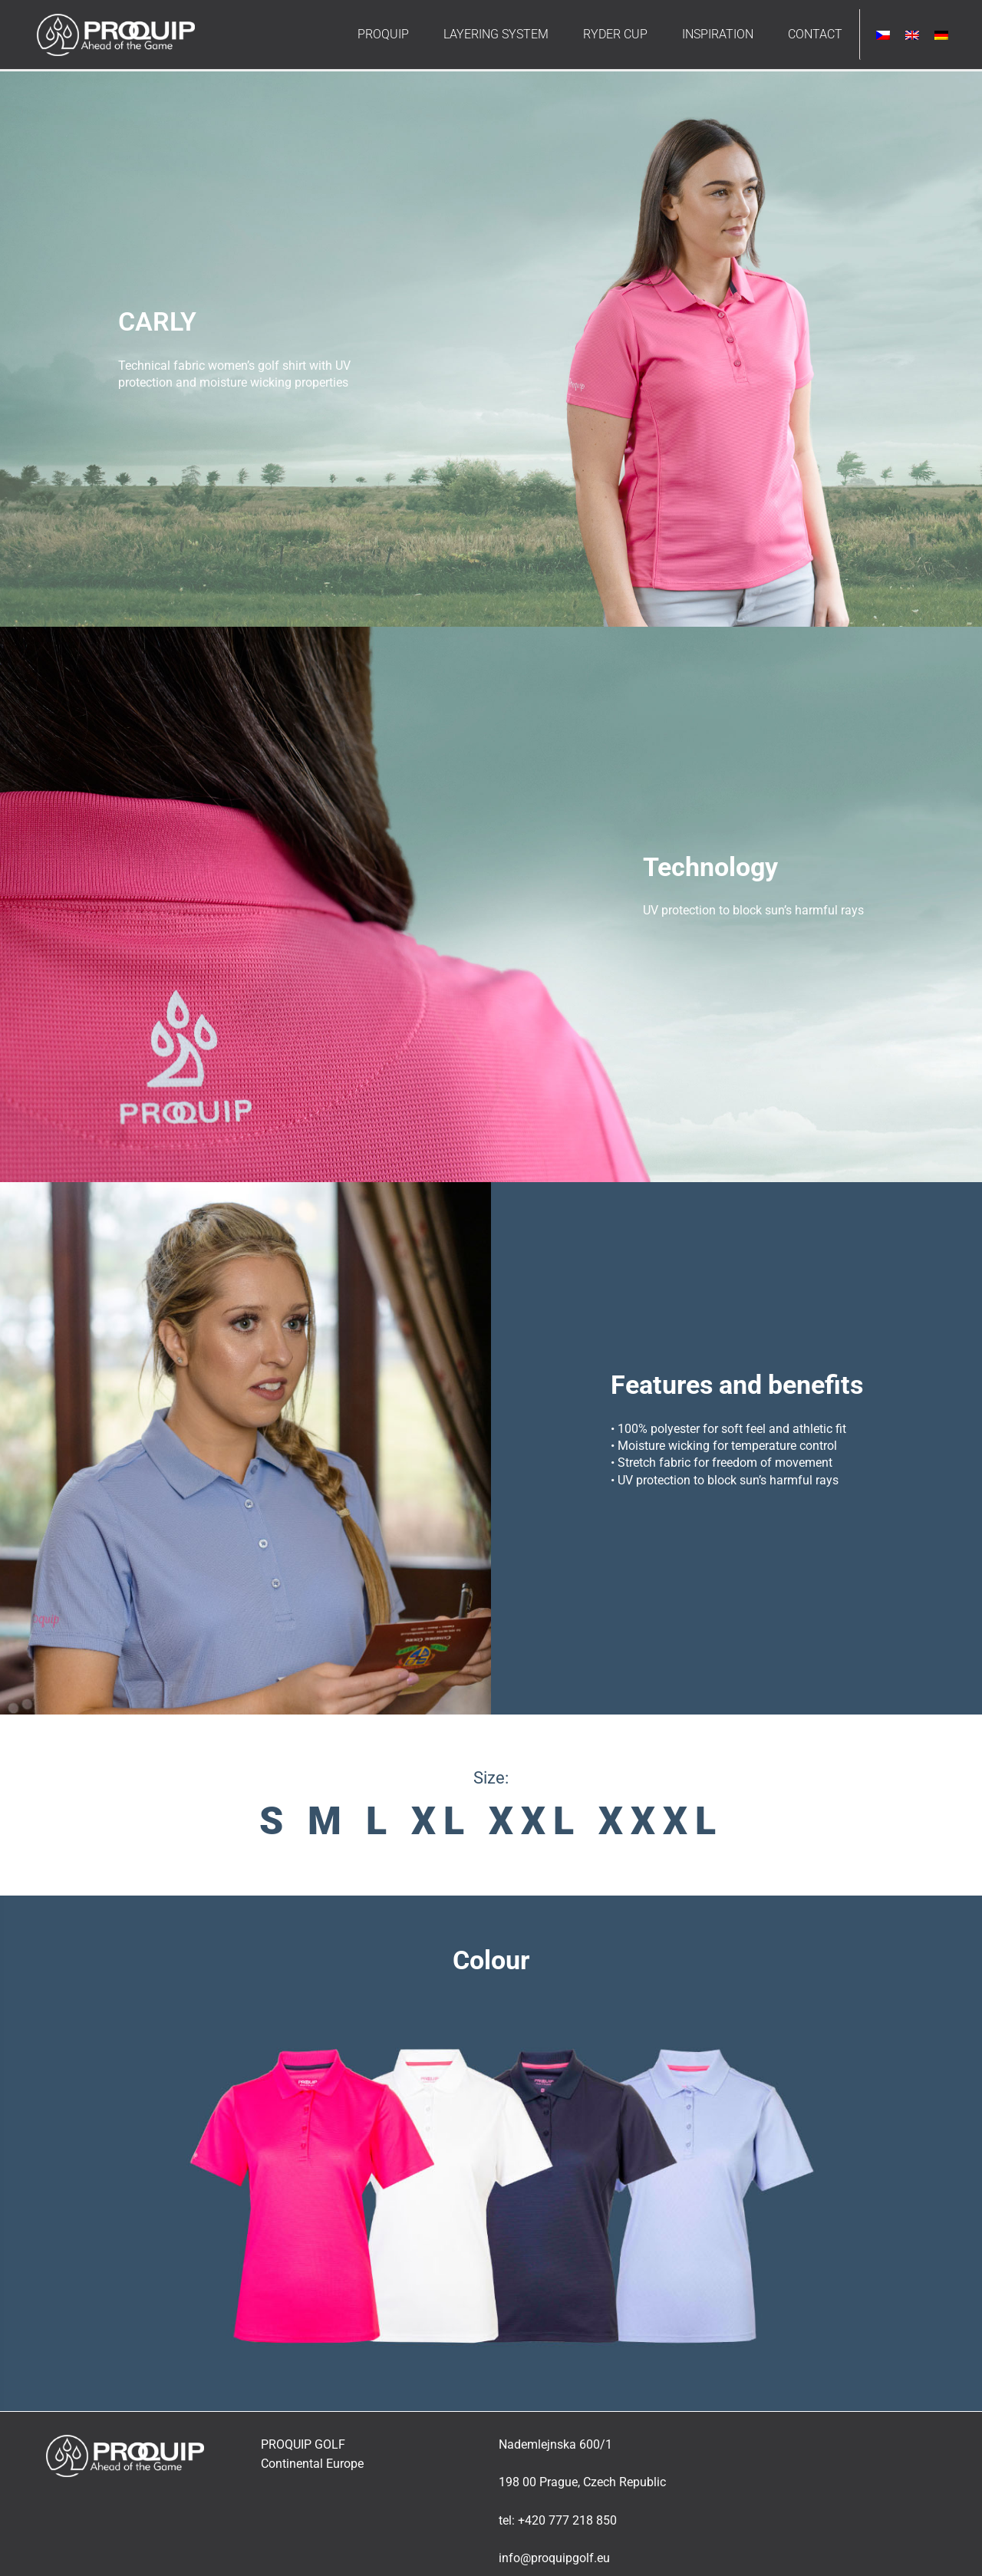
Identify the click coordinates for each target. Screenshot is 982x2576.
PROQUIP (383, 34)
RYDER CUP (615, 34)
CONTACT (815, 34)
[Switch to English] (912, 34)
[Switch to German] (941, 34)
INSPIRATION (717, 34)
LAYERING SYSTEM (496, 34)
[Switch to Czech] (883, 34)
